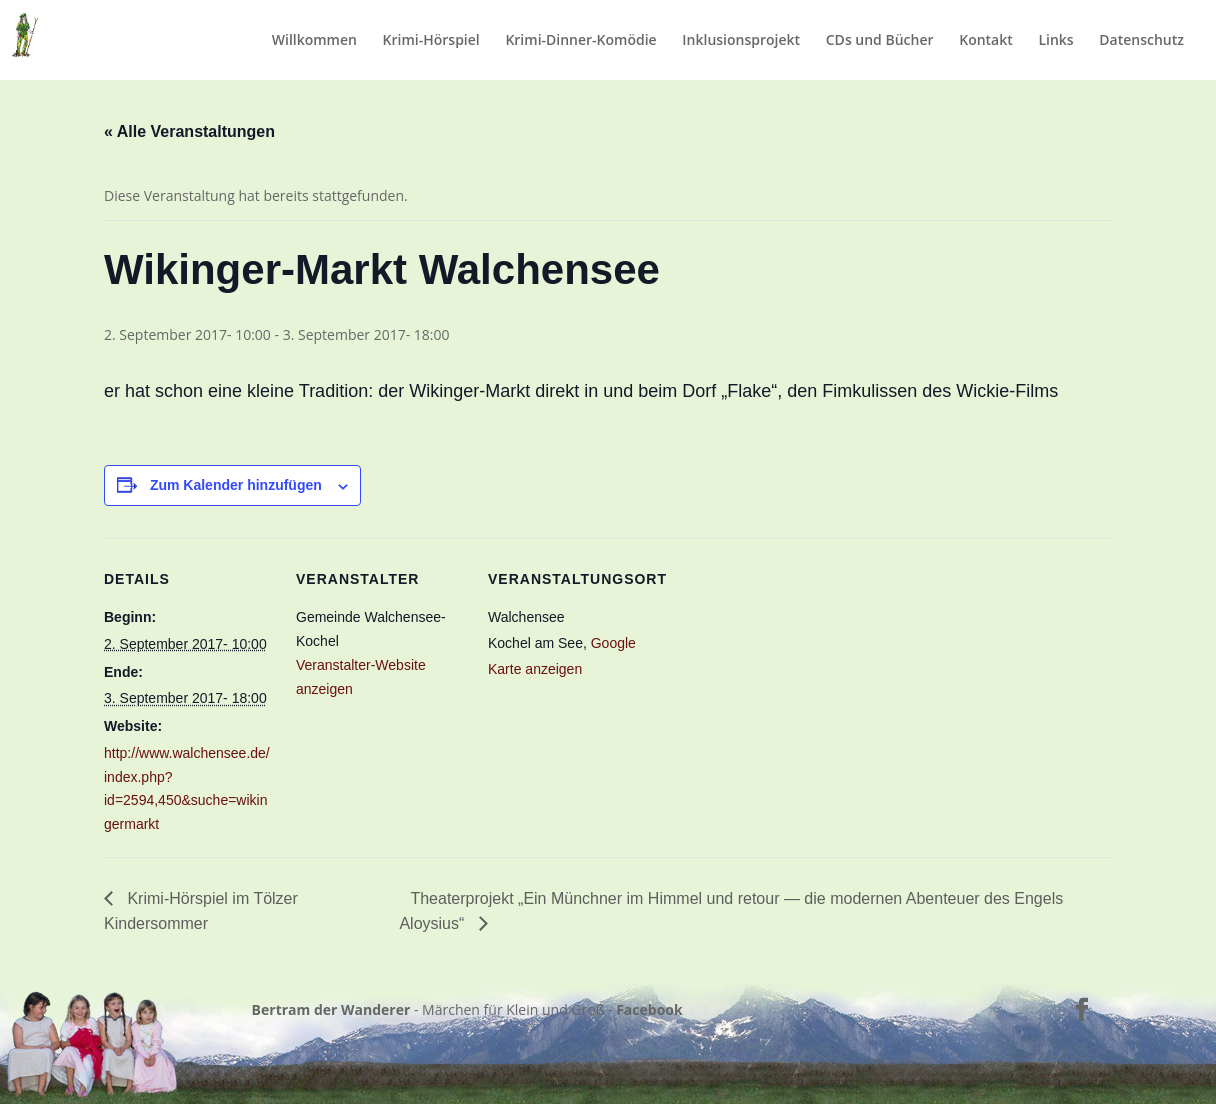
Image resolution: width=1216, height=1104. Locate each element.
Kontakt (986, 41)
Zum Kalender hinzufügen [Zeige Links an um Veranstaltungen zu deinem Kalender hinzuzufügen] (236, 485)
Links (1055, 41)
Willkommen (314, 41)
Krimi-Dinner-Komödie (580, 41)
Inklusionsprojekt (741, 41)
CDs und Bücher (880, 41)
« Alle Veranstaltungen (189, 131)
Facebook (649, 1009)
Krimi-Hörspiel (431, 41)
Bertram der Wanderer (331, 1009)
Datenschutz (1141, 41)
